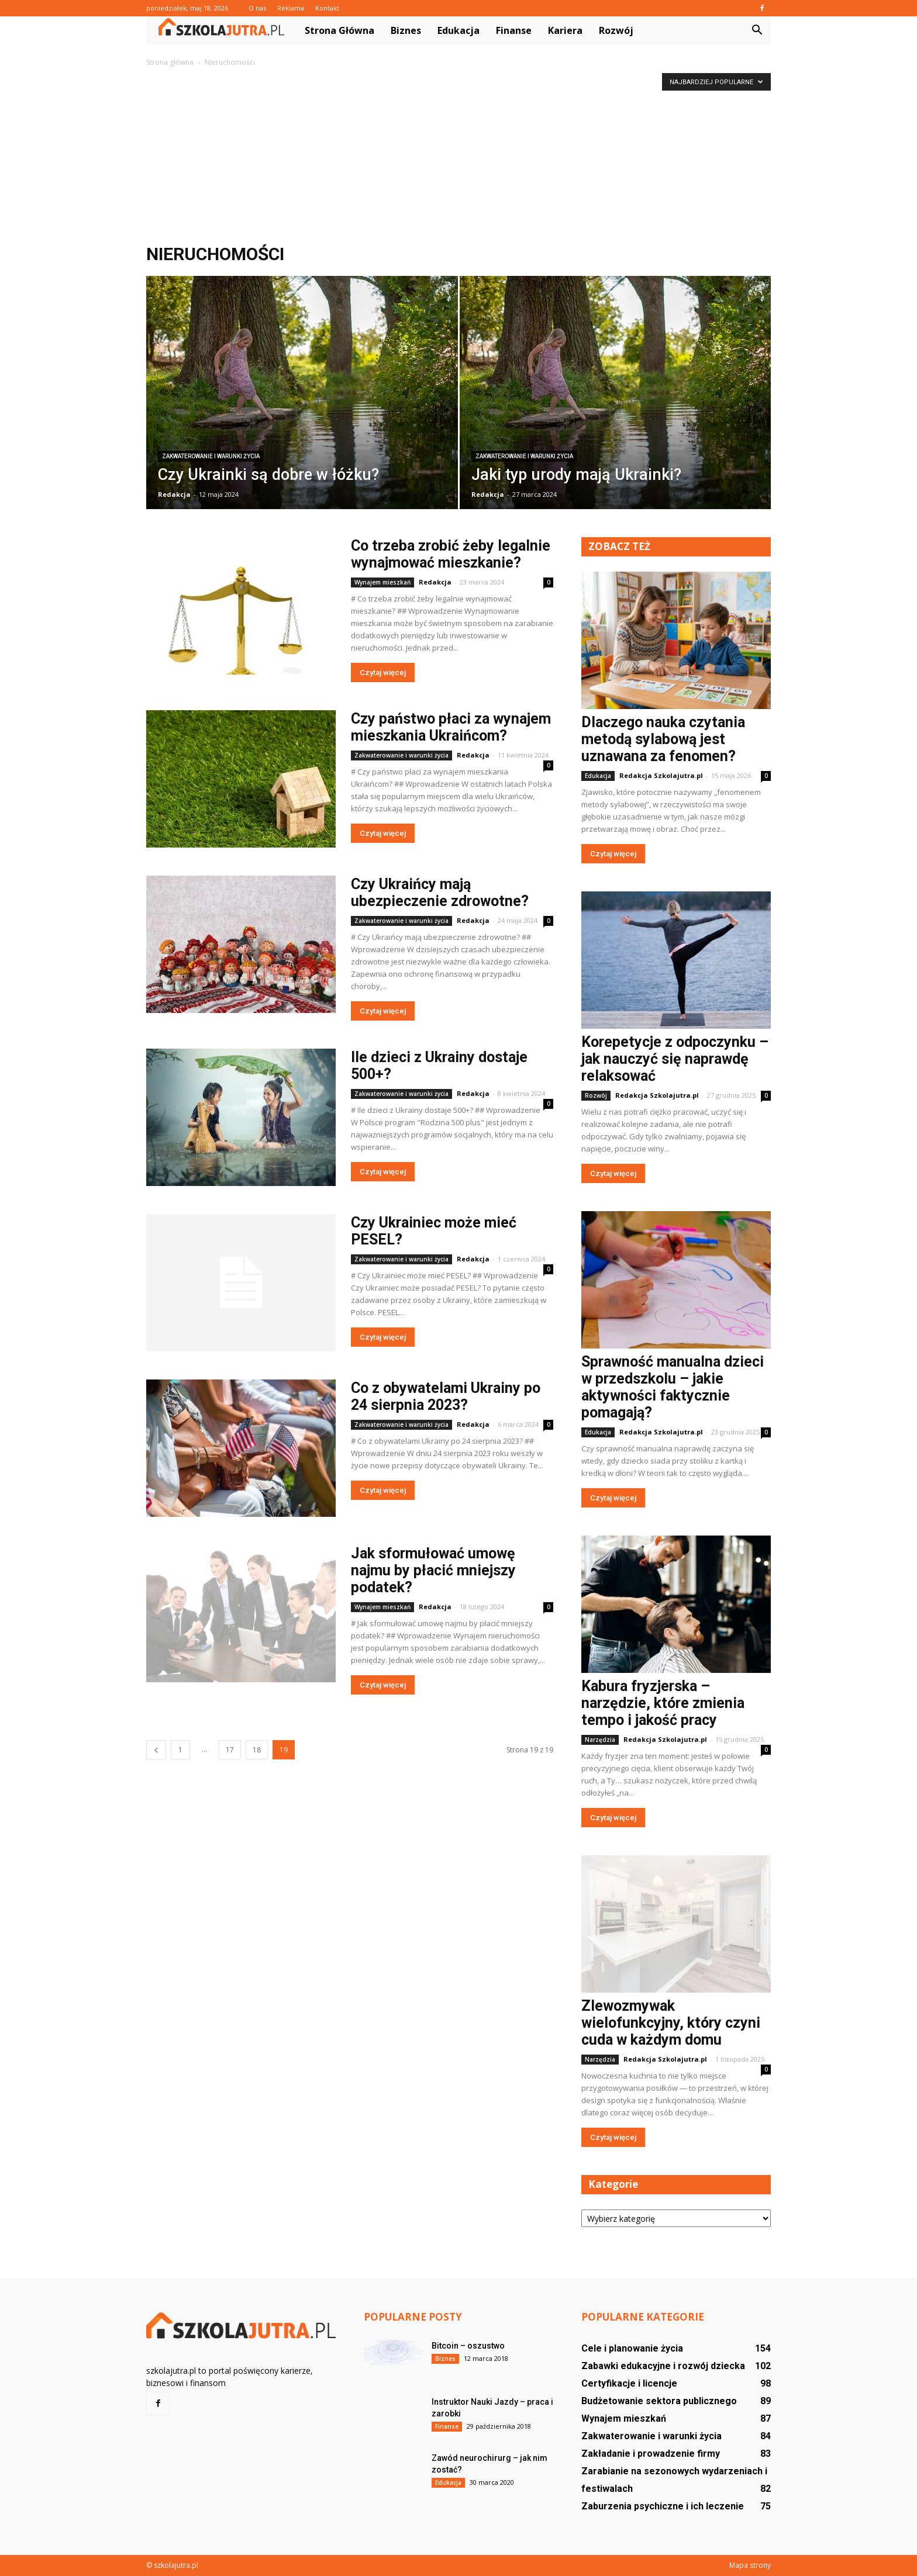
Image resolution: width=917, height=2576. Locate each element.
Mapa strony (750, 2565)
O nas (257, 8)
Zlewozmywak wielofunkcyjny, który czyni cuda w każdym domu (670, 2022)
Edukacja (458, 30)
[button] (757, 30)
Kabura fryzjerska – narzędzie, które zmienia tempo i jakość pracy (662, 1703)
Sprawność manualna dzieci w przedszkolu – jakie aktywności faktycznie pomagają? (672, 1387)
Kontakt (327, 8)
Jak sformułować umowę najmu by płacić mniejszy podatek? (433, 1570)
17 (230, 1750)
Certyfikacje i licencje (629, 2383)
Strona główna (339, 30)
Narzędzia (600, 1739)
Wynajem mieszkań (382, 582)
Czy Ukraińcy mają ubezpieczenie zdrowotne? (440, 893)
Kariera (565, 30)
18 (257, 1750)
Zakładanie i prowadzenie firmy (650, 2453)
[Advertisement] (458, 156)
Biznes (406, 30)
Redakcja (174, 494)
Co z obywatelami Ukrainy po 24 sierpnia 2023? (445, 1396)
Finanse (514, 30)
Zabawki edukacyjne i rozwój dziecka (663, 2365)
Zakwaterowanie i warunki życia (211, 456)
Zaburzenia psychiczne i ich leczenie (662, 2506)
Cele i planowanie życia (632, 2348)
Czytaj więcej (383, 672)
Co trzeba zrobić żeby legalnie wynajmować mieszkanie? (450, 554)
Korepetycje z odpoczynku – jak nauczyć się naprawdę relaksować (674, 1058)
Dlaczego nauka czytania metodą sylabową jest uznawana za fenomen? (663, 739)
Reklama (290, 8)
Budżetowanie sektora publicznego (659, 2400)
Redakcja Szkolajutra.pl (661, 775)
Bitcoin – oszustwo (468, 2345)
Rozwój (616, 30)
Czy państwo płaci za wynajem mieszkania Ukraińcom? (451, 727)
